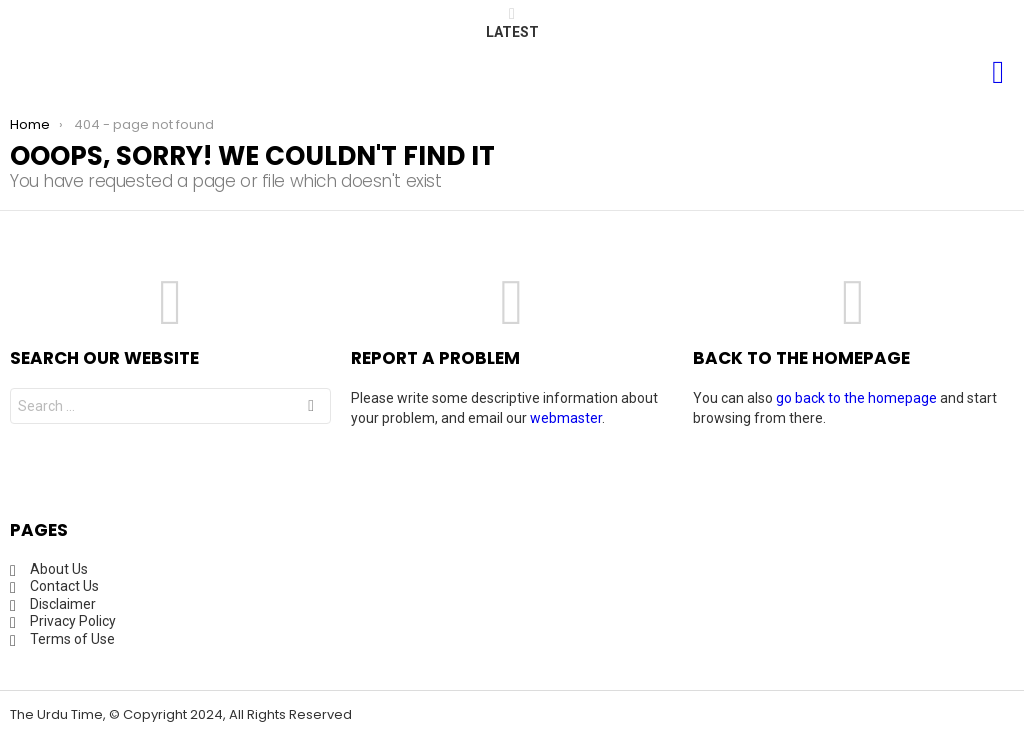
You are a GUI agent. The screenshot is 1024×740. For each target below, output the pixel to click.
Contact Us (64, 586)
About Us (59, 569)
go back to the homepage (856, 398)
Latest (512, 23)
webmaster (566, 418)
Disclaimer (63, 604)
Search (311, 408)
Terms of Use (72, 639)
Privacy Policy (73, 621)
